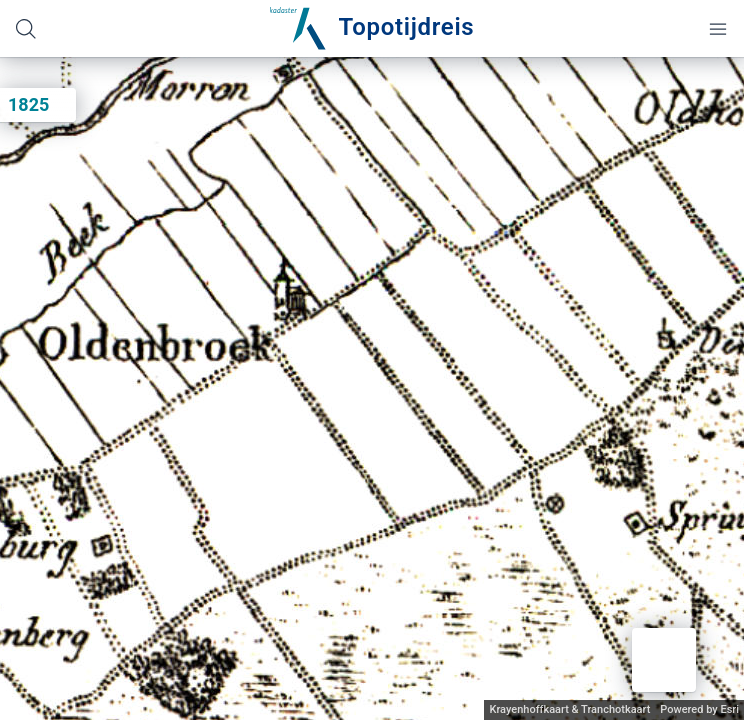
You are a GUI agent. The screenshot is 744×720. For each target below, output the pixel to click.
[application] (372, 388)
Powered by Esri (699, 709)
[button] (664, 660)
